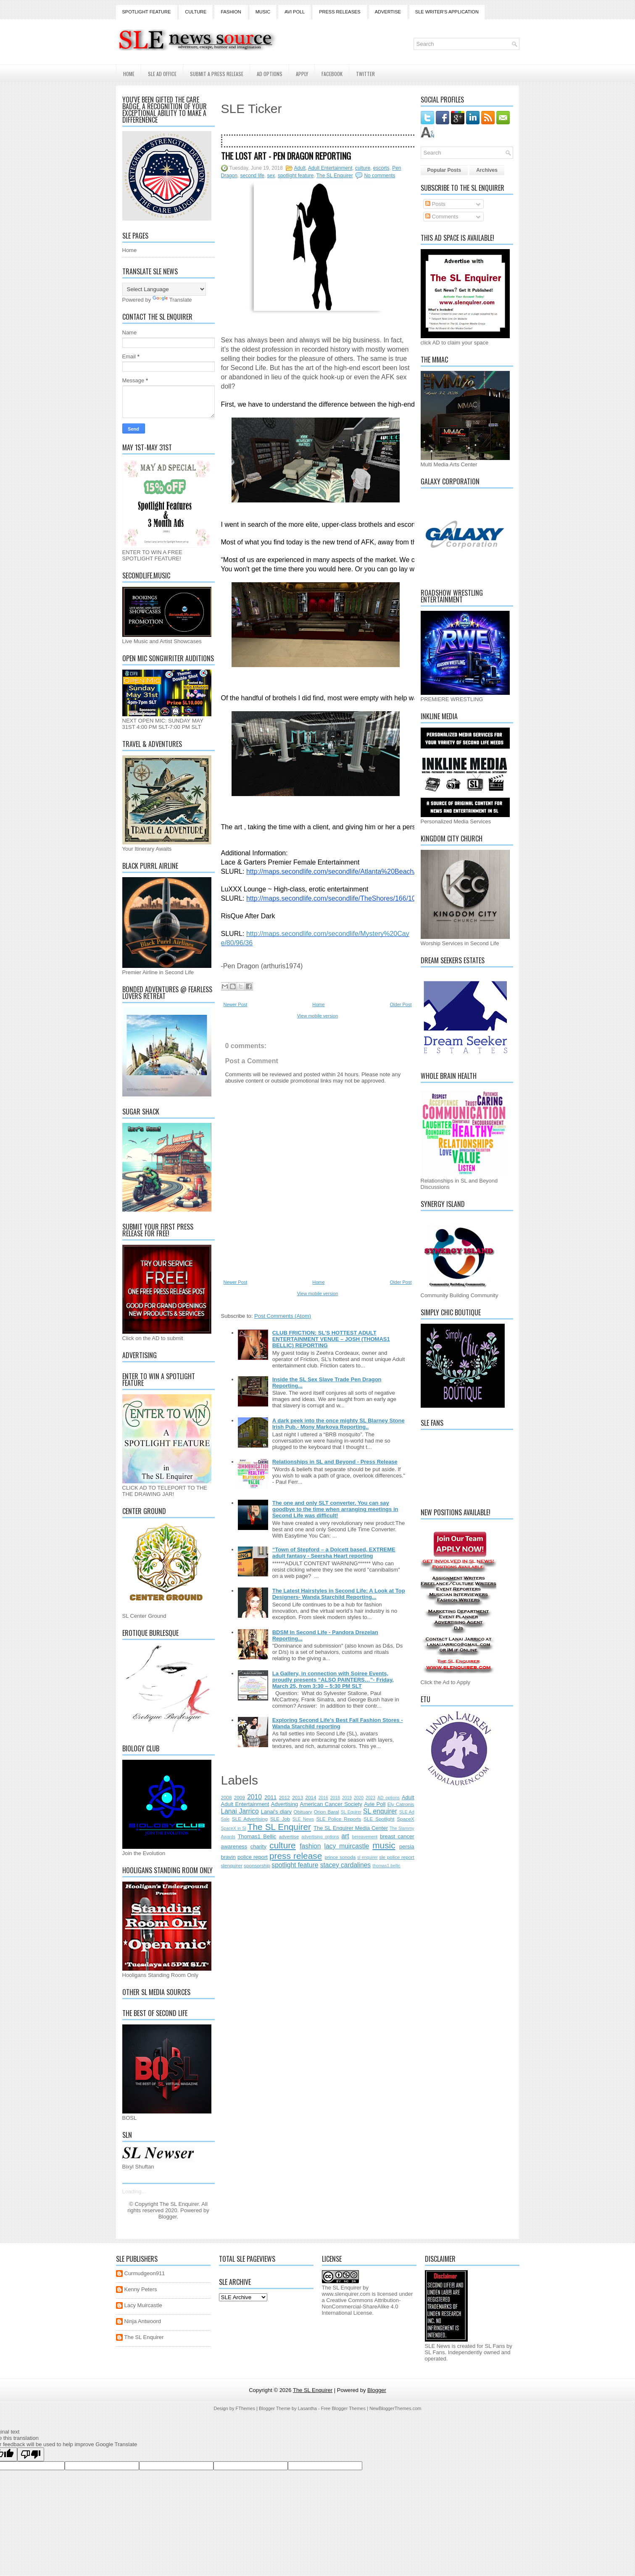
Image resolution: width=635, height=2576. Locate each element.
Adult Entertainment (330, 168)
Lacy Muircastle (143, 2305)
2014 (310, 1797)
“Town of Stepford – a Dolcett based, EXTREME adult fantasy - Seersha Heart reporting (333, 1552)
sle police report (396, 1857)
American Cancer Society (331, 1804)
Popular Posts (444, 170)
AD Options (269, 73)
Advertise (388, 11)
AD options (388, 1797)
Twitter (365, 73)
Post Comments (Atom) (282, 1316)
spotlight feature (296, 176)
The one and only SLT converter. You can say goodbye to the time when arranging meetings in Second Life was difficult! (335, 1509)
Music (263, 11)
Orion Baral (326, 1811)
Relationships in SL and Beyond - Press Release (335, 1462)
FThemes (245, 2408)
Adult (300, 168)
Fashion (231, 11)
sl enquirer (367, 1857)
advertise (289, 1836)
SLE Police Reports (338, 1819)
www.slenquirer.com (346, 2294)
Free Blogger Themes (343, 2408)
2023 (370, 1797)
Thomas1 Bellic (257, 1836)
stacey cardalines (345, 1865)
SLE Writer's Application (447, 11)
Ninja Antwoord (142, 2321)
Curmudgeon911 (144, 2273)
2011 (270, 1797)
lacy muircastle (346, 1846)
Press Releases (339, 11)
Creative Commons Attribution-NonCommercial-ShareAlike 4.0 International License (361, 2306)
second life (252, 176)
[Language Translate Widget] (164, 289)
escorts (381, 168)
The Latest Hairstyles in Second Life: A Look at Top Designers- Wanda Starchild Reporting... (338, 1594)
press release (295, 1856)
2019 (347, 1797)
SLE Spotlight (379, 1819)
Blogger (167, 2216)
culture (362, 168)
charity (258, 1846)
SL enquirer (380, 1811)
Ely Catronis (400, 1804)
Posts (435, 204)
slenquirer (231, 1865)
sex (271, 176)
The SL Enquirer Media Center (351, 1828)
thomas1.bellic (386, 1866)
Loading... (134, 2191)
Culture (195, 11)
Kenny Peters (140, 2289)
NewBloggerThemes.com (395, 2408)
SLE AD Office (162, 73)
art (345, 1836)
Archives (487, 170)
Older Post (401, 1004)
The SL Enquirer (334, 176)
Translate (172, 300)
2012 (284, 1797)
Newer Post (236, 1004)
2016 (323, 1797)
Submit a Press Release (216, 73)
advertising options (320, 1837)
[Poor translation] (30, 2454)
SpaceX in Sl (233, 1828)
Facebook (332, 73)
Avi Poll (295, 11)
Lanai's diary (276, 1811)
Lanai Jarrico (240, 1811)
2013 (297, 1797)
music (383, 1845)
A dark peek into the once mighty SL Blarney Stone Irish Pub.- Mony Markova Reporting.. (338, 1423)
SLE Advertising (250, 1819)
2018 (335, 1797)
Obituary (303, 1811)
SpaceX (405, 1819)
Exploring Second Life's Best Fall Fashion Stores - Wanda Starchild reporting (337, 1723)
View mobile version (317, 1015)
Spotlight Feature (146, 11)
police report (252, 1857)
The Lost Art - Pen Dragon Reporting (286, 156)
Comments (441, 216)
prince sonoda (340, 1857)
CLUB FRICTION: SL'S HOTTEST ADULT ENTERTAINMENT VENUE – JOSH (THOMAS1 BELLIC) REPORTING (331, 1339)
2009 (239, 1797)
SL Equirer (351, 1812)
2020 (359, 1797)
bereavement (365, 1837)
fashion (310, 1846)
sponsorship (257, 1865)
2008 (226, 1797)
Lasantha (307, 2408)
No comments (379, 176)
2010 (254, 1797)
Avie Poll (374, 1804)
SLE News (303, 1819)
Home (128, 73)
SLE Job (280, 1819)
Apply (302, 73)
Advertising (284, 1804)
